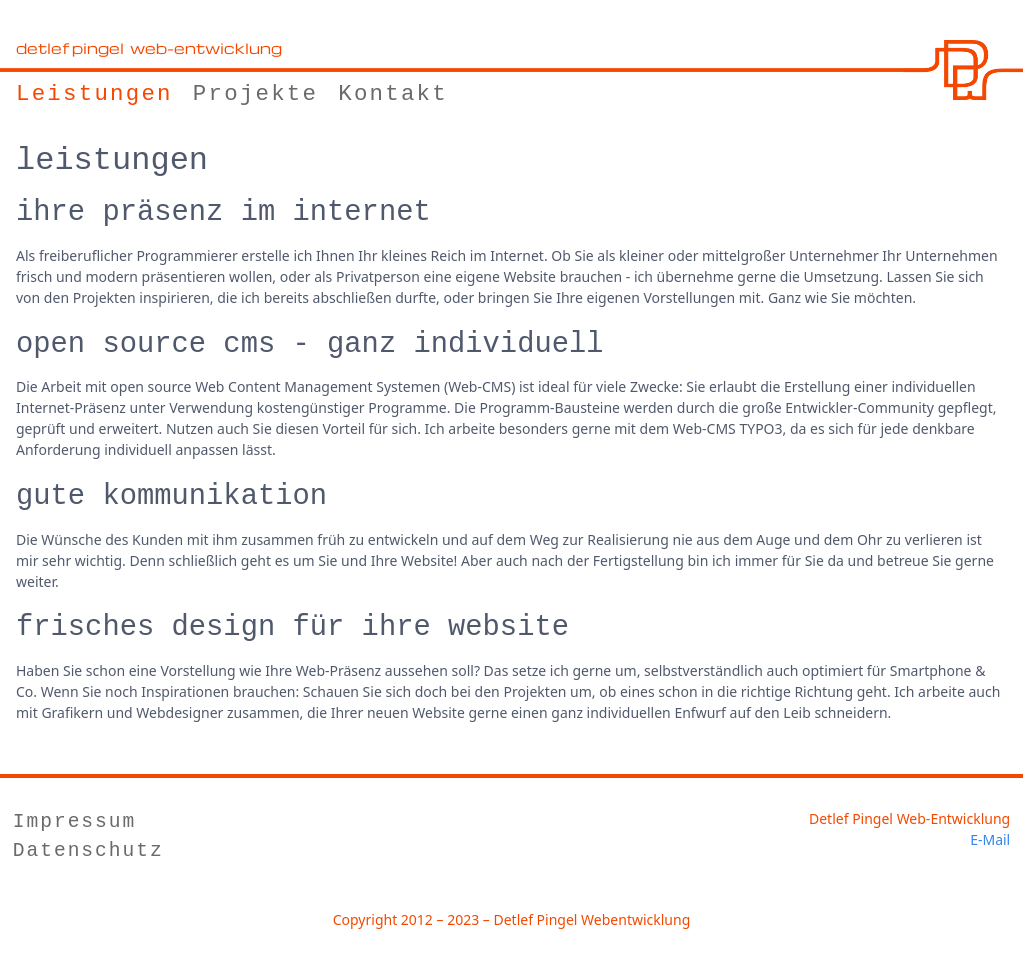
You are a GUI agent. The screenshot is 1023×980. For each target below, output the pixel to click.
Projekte (255, 94)
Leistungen (94, 94)
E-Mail (990, 839)
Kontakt (393, 94)
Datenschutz (88, 851)
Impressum (74, 822)
